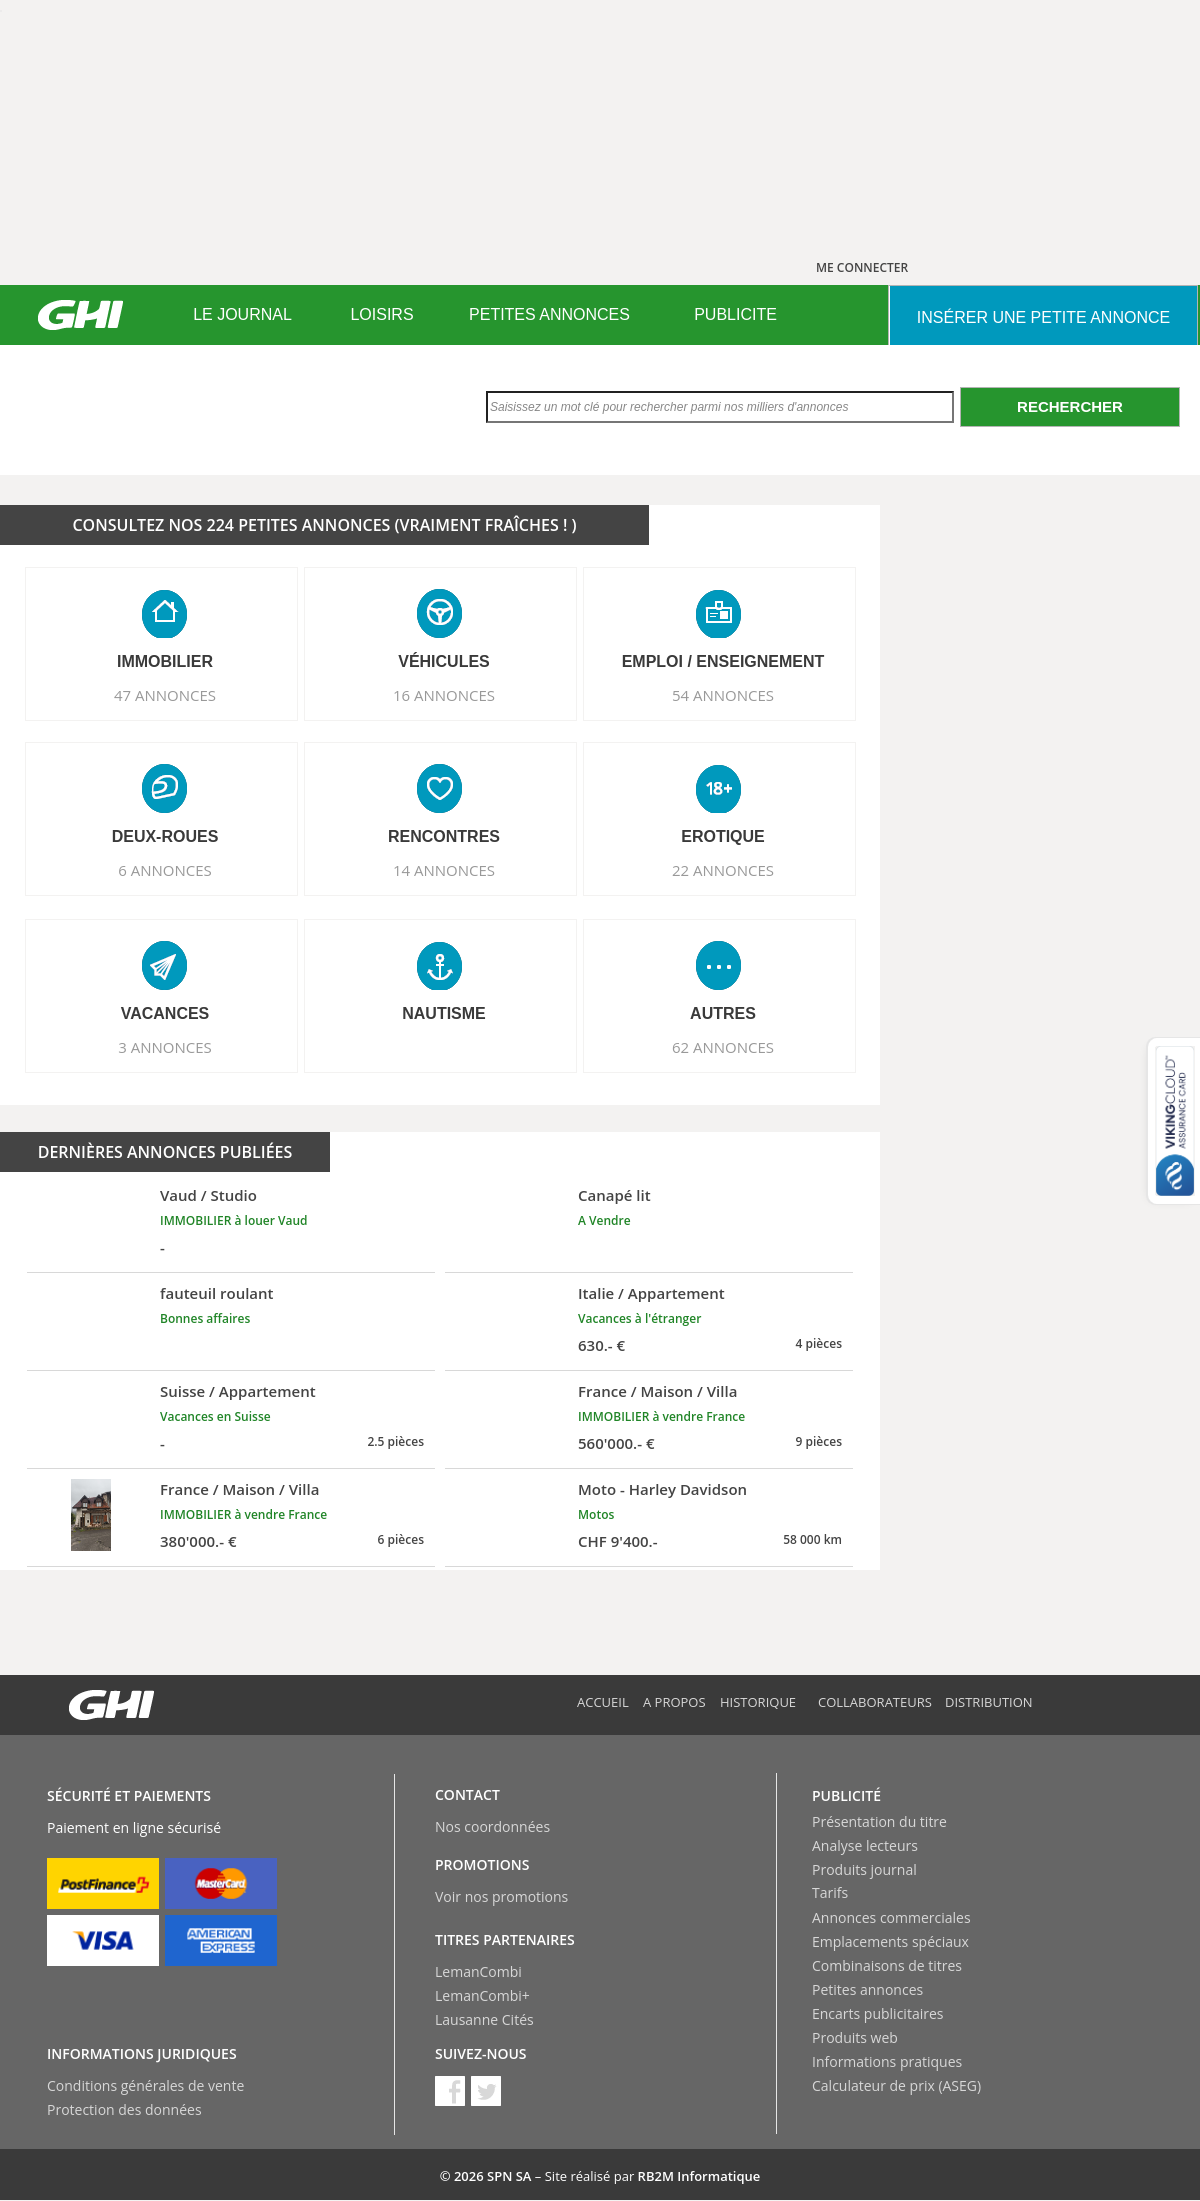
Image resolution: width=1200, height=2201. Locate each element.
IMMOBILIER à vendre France (661, 1416)
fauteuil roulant (217, 1293)
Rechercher (1070, 406)
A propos (674, 1702)
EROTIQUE (723, 836)
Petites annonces (867, 1989)
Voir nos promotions (501, 1896)
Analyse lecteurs (865, 1845)
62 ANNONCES (723, 1047)
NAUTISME (444, 1013)
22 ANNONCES (723, 870)
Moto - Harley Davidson (662, 1489)
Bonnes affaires (205, 1318)
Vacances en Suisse (215, 1416)
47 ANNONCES (165, 695)
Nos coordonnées (492, 1826)
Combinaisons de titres (887, 1965)
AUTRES (723, 1013)
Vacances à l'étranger (639, 1318)
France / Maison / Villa (657, 1391)
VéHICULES (444, 661)
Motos (596, 1514)
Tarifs (830, 1892)
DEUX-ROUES (165, 836)
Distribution (989, 1702)
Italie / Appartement (651, 1293)
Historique (758, 1702)
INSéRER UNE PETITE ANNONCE (1043, 317)
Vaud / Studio (208, 1195)
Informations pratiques (887, 2061)
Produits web (855, 2037)
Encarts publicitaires (877, 2013)
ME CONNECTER (862, 267)
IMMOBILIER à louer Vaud (234, 1220)
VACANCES (165, 1013)
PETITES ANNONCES (549, 314)
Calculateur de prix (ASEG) (896, 2085)
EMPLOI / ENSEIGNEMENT (723, 661)
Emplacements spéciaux (890, 1941)
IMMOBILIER (165, 661)
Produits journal (864, 1869)
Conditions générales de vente (145, 2085)
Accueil (603, 1702)
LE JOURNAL (242, 314)
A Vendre (604, 1220)
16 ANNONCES (444, 695)
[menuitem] (242, 315)
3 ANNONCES (165, 1047)
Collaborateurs (875, 1702)
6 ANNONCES (165, 870)
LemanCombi (478, 1971)
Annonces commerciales (891, 1917)
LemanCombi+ (482, 1995)
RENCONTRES (444, 836)
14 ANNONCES (444, 870)
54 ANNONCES (723, 695)
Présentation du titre (879, 1821)
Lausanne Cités (484, 2019)
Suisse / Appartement (238, 1391)
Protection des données (124, 2109)
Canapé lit (614, 1195)
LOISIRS (381, 314)
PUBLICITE (735, 314)
